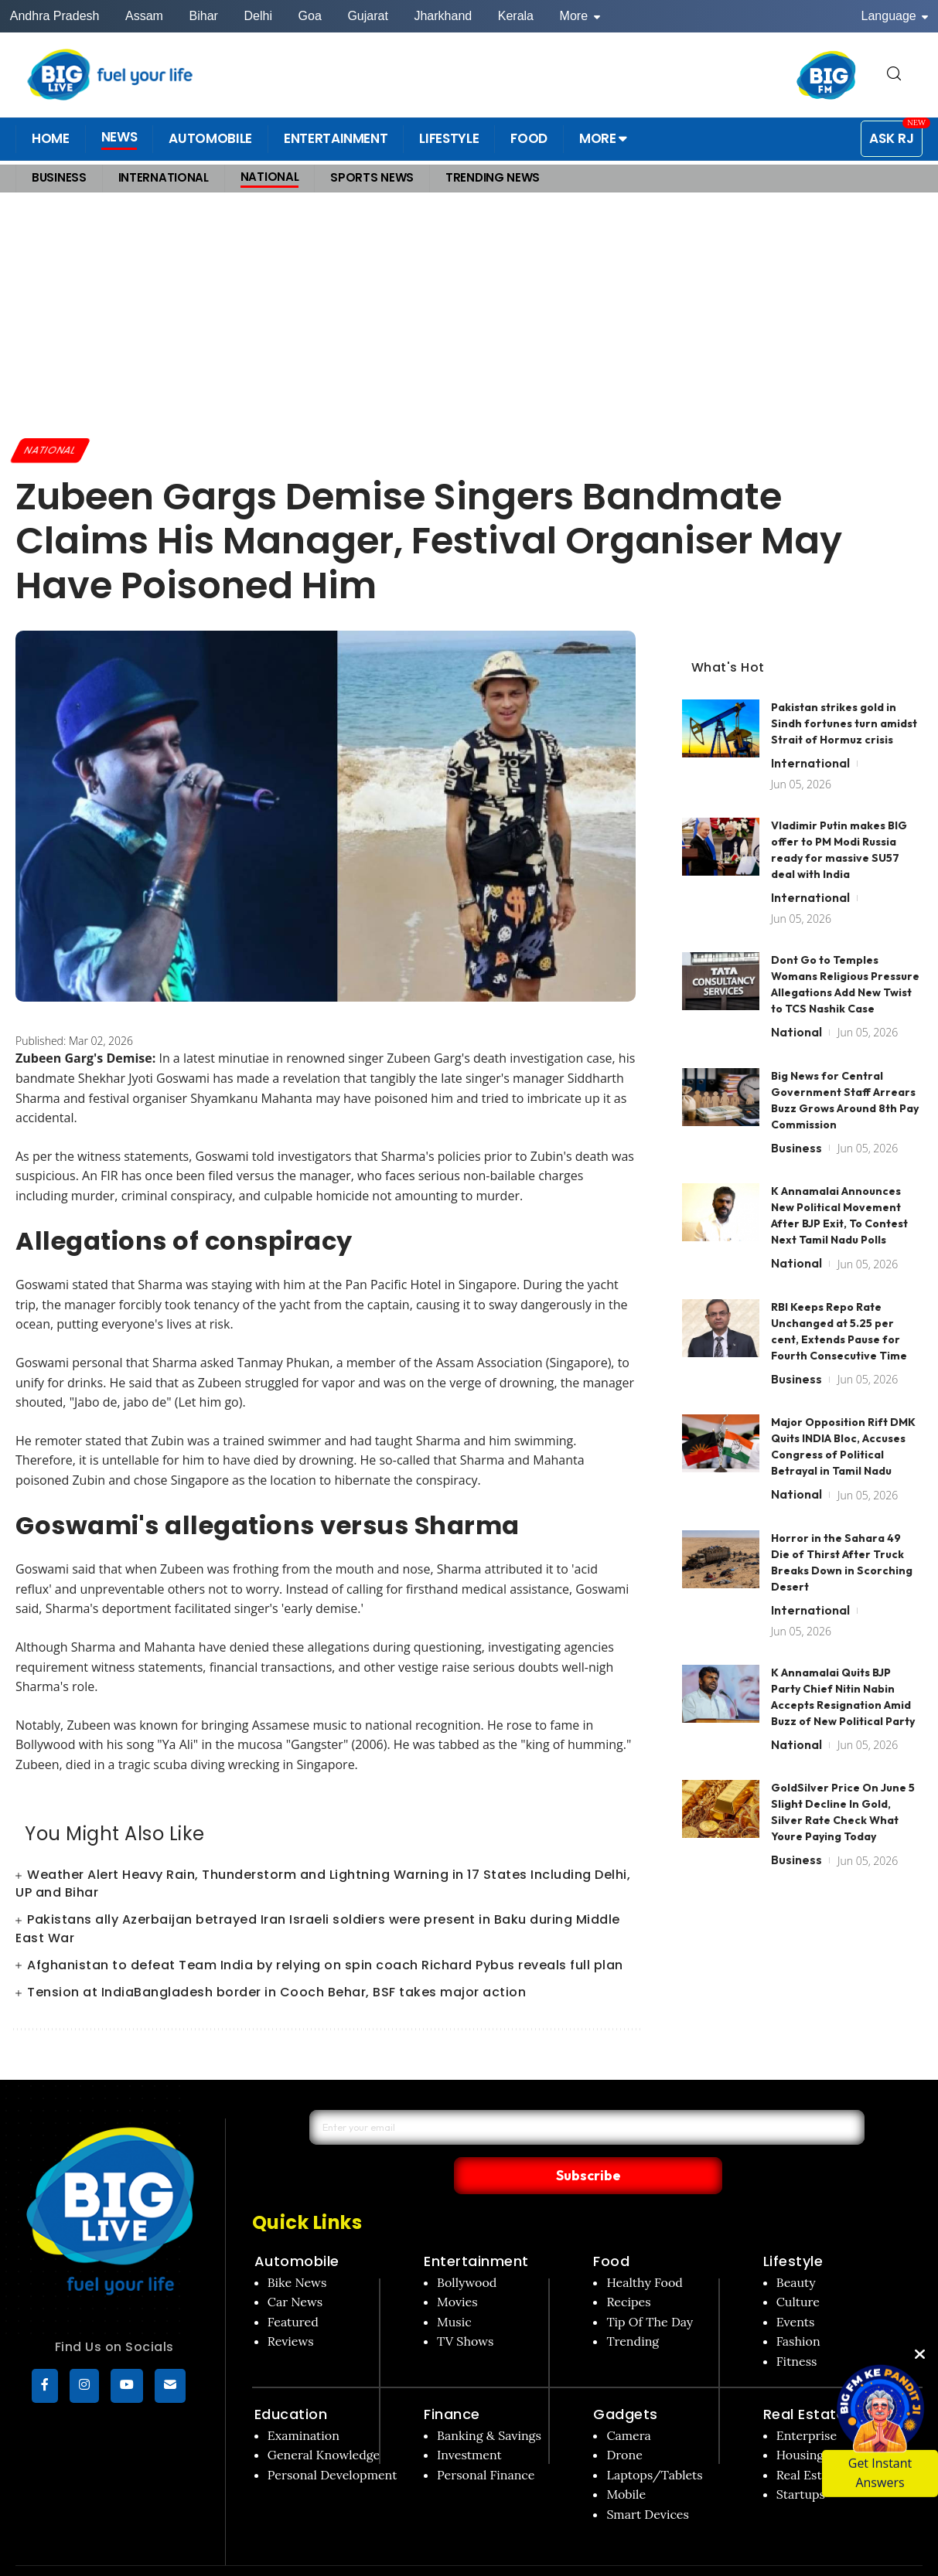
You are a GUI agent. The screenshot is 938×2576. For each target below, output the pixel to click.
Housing (800, 2423)
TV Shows (465, 2309)
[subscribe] (170, 2387)
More (580, 15)
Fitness (796, 2328)
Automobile (296, 2228)
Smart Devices (647, 2482)
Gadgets (625, 2381)
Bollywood (466, 2250)
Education (291, 2381)
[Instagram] (84, 2387)
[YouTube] (127, 2387)
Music (454, 2289)
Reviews (291, 2309)
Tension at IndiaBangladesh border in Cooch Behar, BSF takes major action (276, 1994)
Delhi (257, 15)
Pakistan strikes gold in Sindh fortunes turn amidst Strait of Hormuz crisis (844, 694)
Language (895, 15)
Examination (303, 2403)
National (53, 450)
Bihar (203, 15)
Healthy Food (644, 2250)
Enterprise (806, 2403)
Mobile (626, 2462)
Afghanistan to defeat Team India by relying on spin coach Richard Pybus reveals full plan (325, 1966)
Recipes (628, 2270)
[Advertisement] (469, 314)
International (810, 733)
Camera (628, 2403)
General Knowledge (324, 2423)
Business (796, 1118)
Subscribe (726, 2142)
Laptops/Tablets (654, 2442)
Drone (624, 2423)
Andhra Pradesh (55, 15)
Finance (452, 2381)
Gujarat (367, 15)
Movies (457, 2270)
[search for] (894, 74)
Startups (800, 2462)
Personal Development (332, 2442)
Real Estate (804, 2381)
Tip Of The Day (649, 2289)
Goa (310, 15)
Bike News (297, 2250)
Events (795, 2289)
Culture (798, 2270)
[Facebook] (45, 2387)
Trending (632, 2309)
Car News (295, 2270)
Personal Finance (485, 2442)
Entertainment (476, 2228)
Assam (144, 15)
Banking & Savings (489, 2403)
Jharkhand (443, 15)
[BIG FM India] (826, 75)
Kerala (516, 15)
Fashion (798, 2309)
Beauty (796, 2250)
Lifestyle (793, 2228)
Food (611, 2228)
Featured (293, 2289)
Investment (469, 2423)
